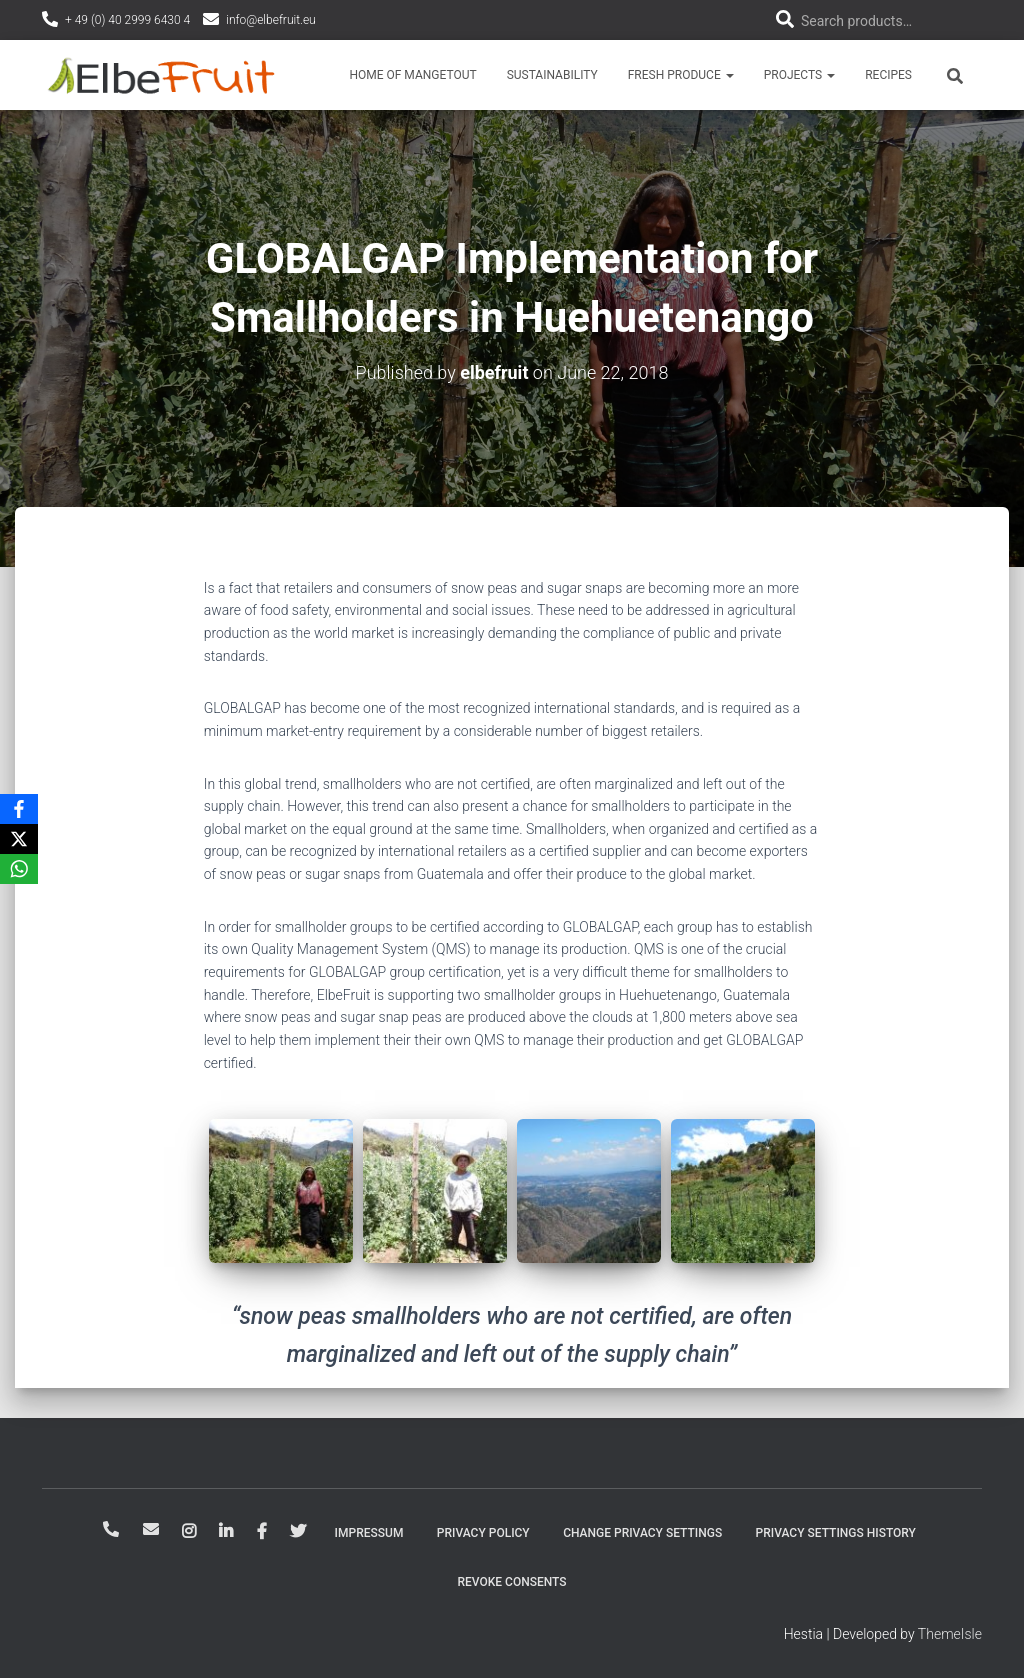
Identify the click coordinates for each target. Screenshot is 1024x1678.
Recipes (888, 75)
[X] (19, 839)
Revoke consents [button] (511, 1582)
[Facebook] (19, 809)
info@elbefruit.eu (271, 20)
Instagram (189, 1532)
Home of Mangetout (412, 75)
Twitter (298, 1532)
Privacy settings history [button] (836, 1533)
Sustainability (552, 75)
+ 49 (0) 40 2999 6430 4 (127, 20)
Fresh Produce (681, 75)
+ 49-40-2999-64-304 (111, 1529)
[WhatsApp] (19, 869)
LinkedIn (226, 1532)
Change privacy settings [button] (642, 1533)
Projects (799, 75)
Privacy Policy (483, 1533)
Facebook (262, 1532)
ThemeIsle (950, 1634)
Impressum (369, 1533)
